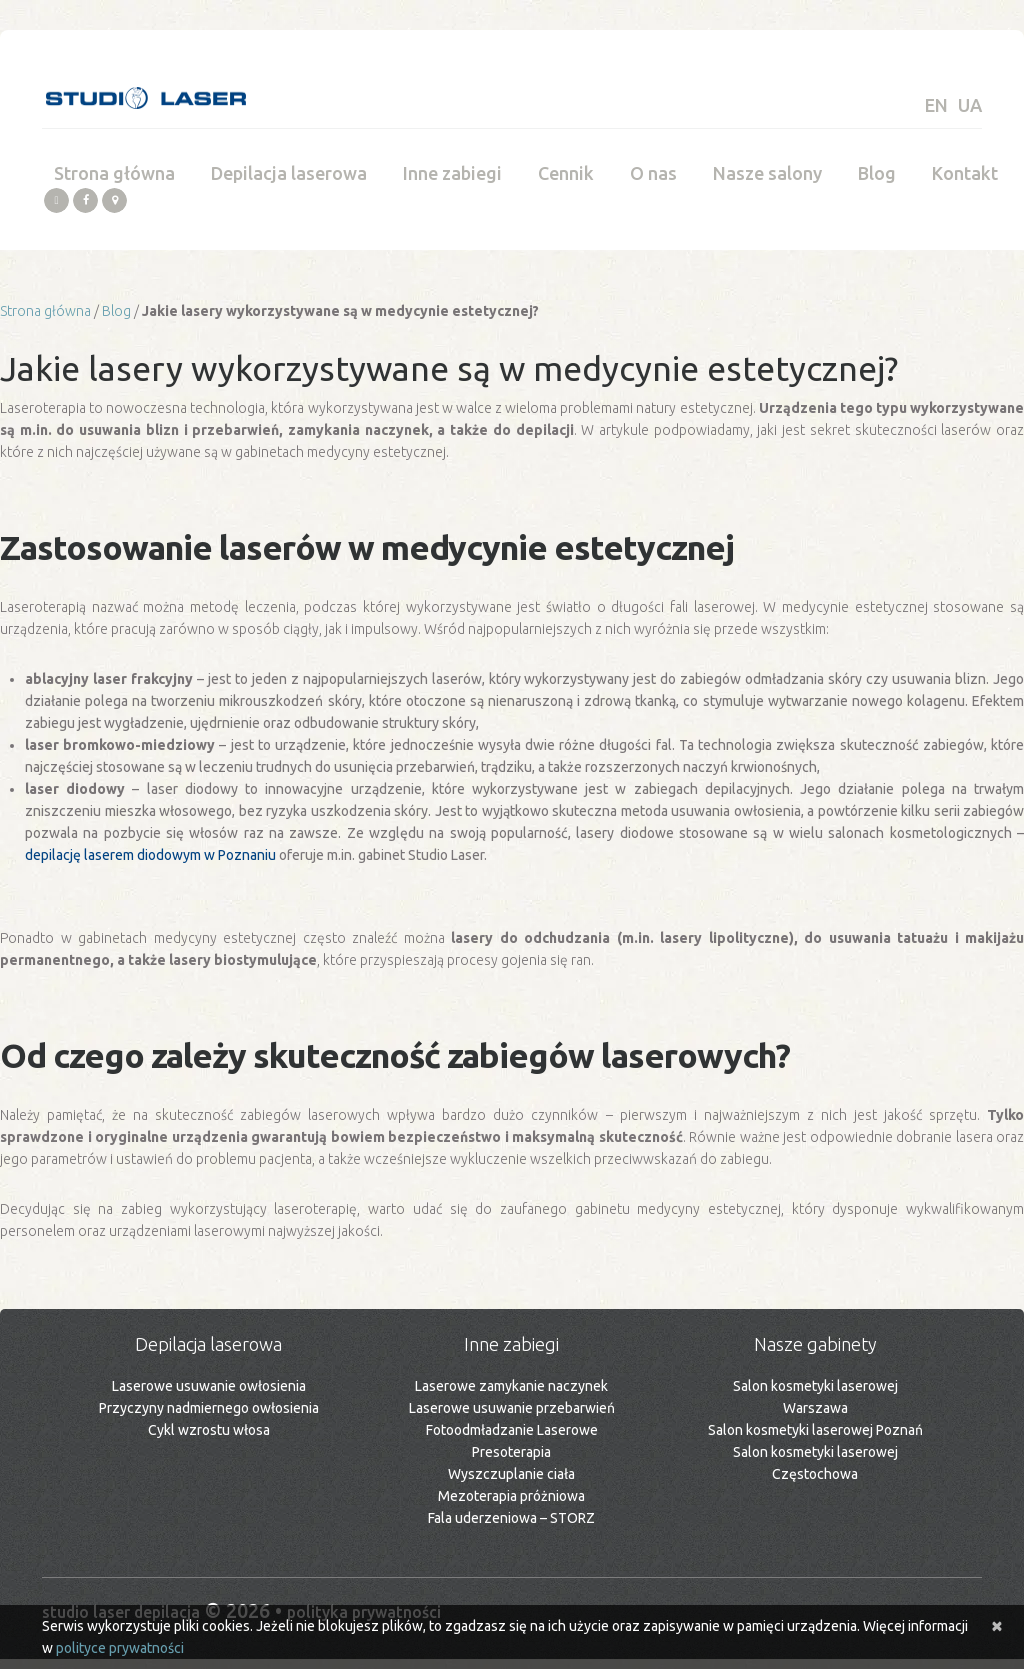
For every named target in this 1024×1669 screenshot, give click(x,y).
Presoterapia (511, 1463)
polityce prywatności (120, 1648)
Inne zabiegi (452, 184)
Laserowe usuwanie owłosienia (209, 1397)
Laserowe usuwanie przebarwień (512, 1419)
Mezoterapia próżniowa (511, 1507)
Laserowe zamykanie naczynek (511, 1397)
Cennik (566, 184)
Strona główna (114, 184)
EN (936, 105)
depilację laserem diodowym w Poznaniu (150, 866)
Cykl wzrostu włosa (209, 1441)
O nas (653, 184)
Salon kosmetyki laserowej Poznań (815, 1441)
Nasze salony (767, 184)
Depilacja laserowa (289, 184)
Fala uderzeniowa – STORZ (511, 1529)
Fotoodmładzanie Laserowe (512, 1441)
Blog (877, 184)
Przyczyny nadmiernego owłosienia (209, 1419)
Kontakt (965, 184)
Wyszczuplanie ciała (511, 1485)
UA (970, 105)
